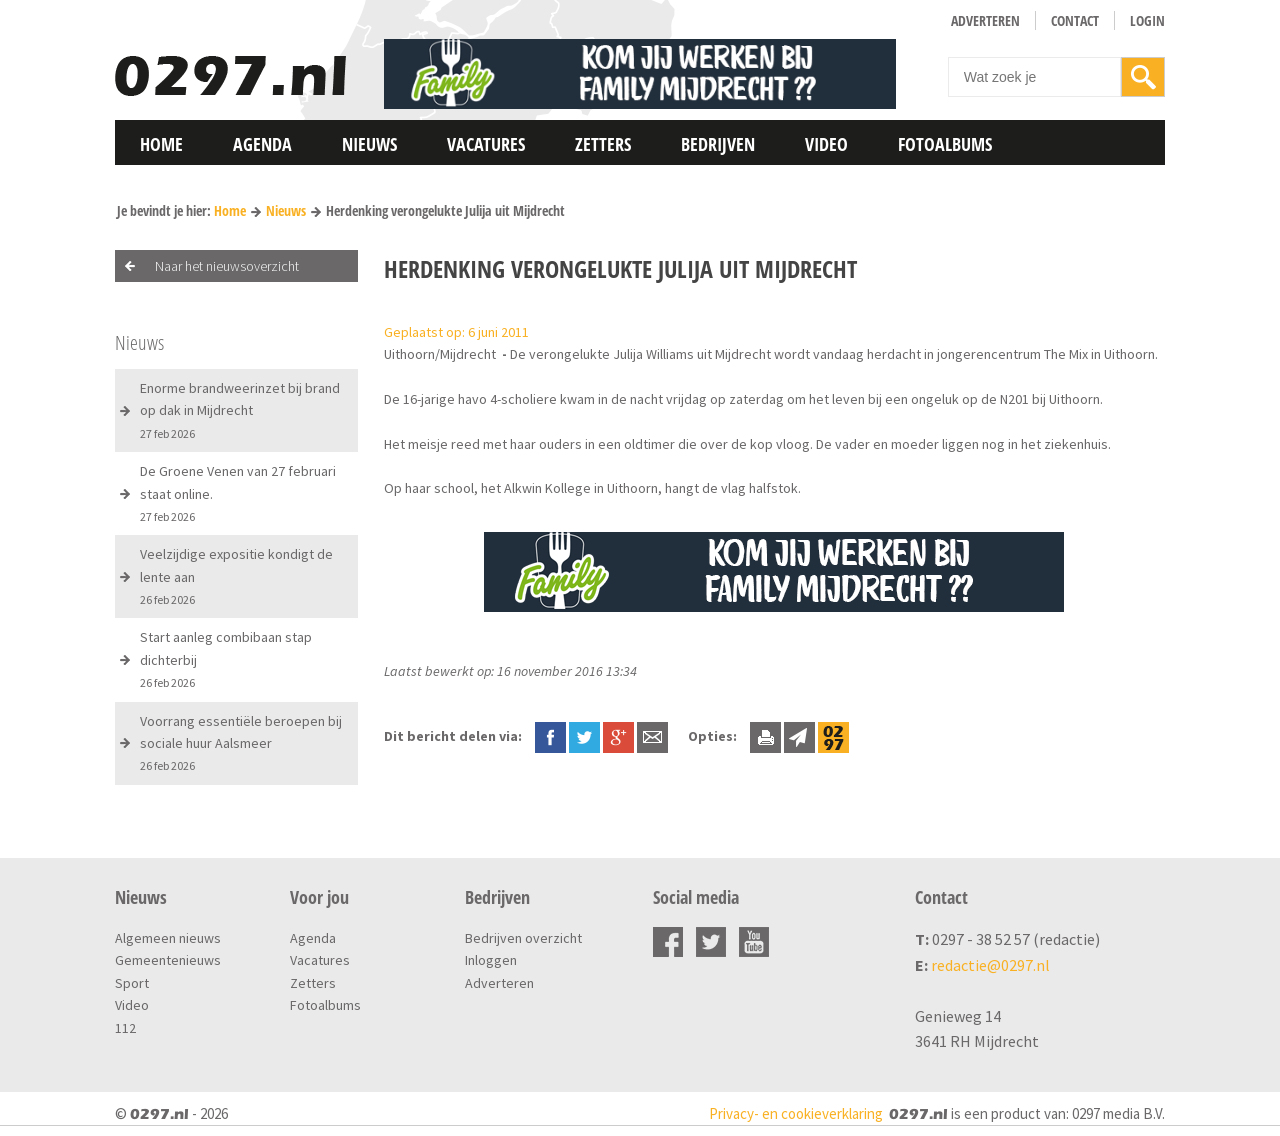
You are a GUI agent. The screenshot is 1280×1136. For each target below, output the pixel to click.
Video (826, 144)
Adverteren (985, 20)
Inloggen (491, 960)
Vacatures (486, 144)
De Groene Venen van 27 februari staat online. (238, 493)
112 (125, 1028)
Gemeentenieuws (168, 960)
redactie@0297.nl (990, 965)
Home (161, 144)
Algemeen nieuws (168, 938)
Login (1147, 20)
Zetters (603, 144)
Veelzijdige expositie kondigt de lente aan (236, 576)
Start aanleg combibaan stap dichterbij (226, 659)
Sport (132, 983)
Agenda (262, 144)
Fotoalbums (945, 144)
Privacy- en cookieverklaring (796, 1113)
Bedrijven (718, 144)
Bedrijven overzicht (523, 938)
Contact (1075, 20)
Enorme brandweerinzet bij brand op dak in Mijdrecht (240, 410)
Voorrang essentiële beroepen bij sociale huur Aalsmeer (241, 743)
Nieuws (369, 144)
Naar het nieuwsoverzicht (227, 266)
